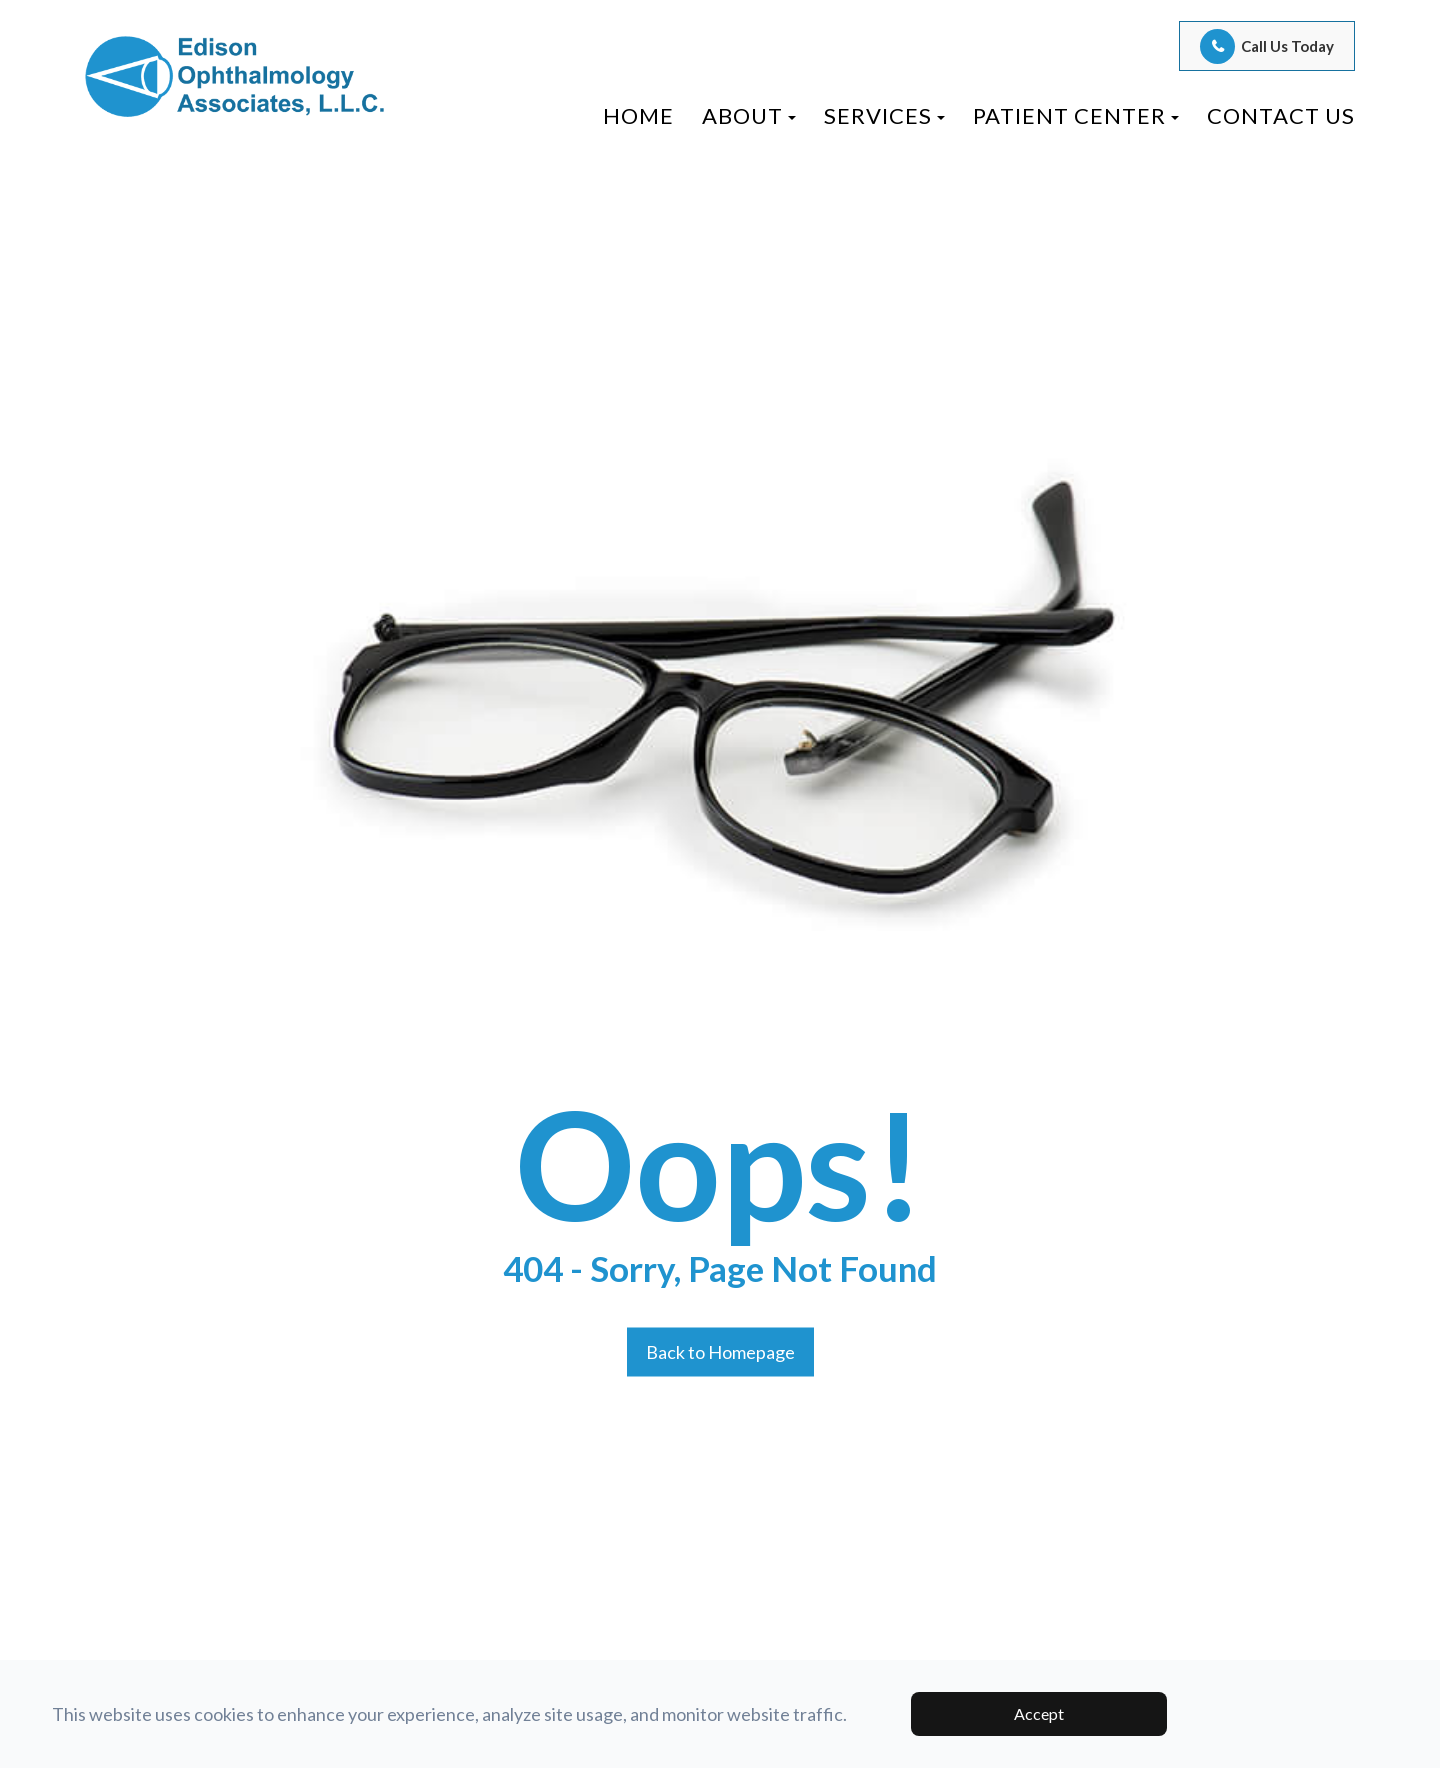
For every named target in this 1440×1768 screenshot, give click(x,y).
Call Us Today (1287, 46)
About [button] (749, 115)
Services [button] (884, 115)
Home (638, 115)
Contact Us (1281, 115)
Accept (1039, 1713)
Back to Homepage (720, 1351)
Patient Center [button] (1076, 115)
